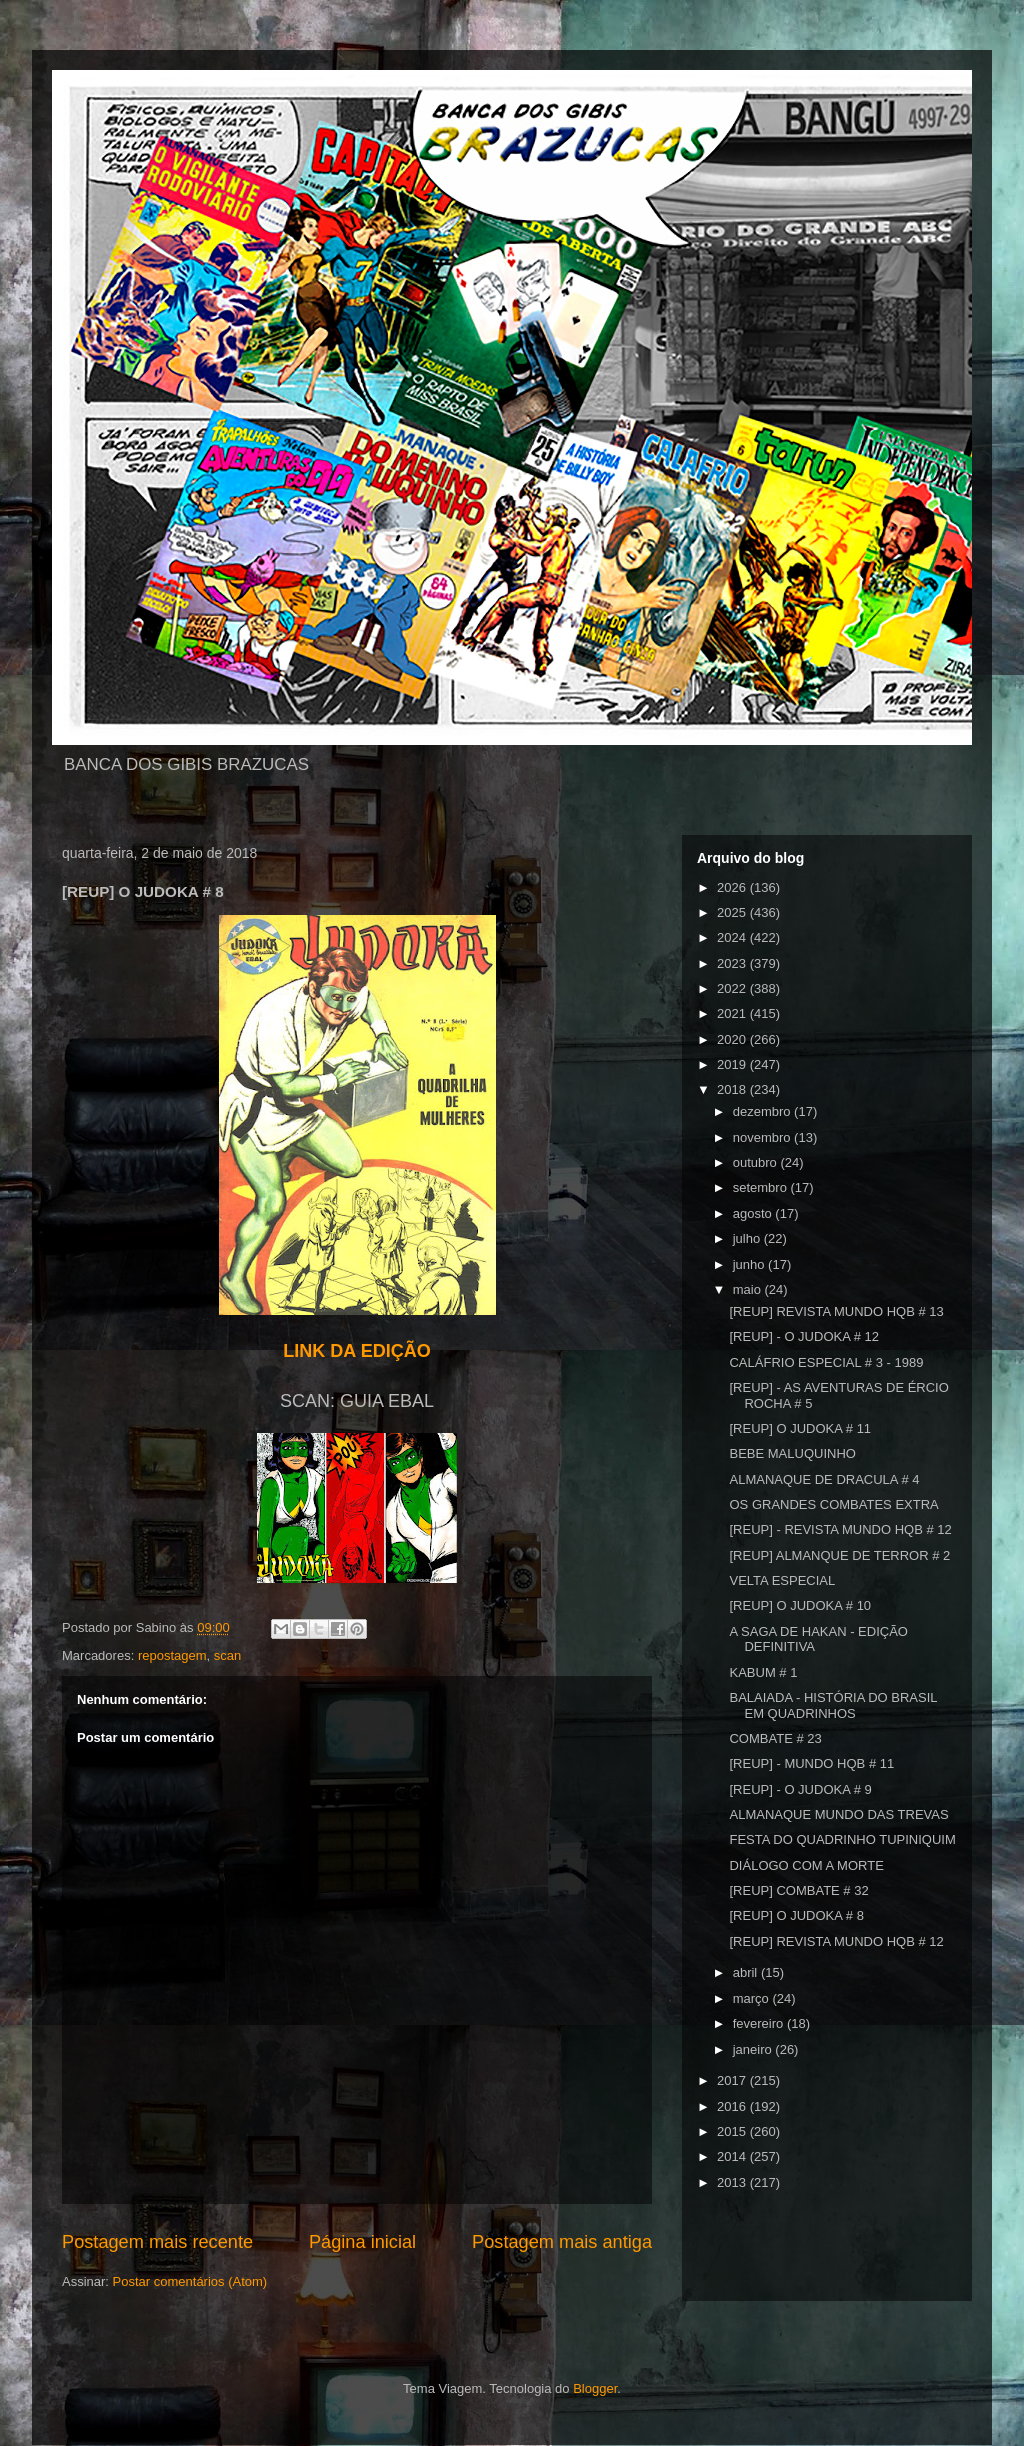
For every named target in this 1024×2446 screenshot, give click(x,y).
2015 (733, 2131)
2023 (733, 963)
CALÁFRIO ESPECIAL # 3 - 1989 (826, 1362)
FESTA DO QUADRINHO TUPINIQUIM (842, 1839)
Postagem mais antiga (562, 2242)
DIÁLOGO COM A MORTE (806, 1865)
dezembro (763, 1111)
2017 (733, 2080)
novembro (763, 1137)
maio (749, 1289)
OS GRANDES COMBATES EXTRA (833, 1504)
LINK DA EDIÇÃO (356, 1351)
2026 (733, 887)
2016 (733, 2106)
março (753, 1998)
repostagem (172, 1655)
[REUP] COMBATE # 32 (798, 1890)
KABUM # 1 (763, 1672)
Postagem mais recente (157, 2242)
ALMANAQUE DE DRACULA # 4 (824, 1479)
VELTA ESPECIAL (782, 1580)
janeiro (754, 2049)
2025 (733, 912)
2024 (733, 937)
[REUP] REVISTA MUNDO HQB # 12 (836, 1941)
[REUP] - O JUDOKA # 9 (800, 1789)
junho (750, 1264)
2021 (733, 1013)
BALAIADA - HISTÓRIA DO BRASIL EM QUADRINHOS (833, 1705)
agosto (754, 1213)
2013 (733, 2182)
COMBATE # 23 (775, 1738)
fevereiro (760, 2023)
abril (747, 1972)
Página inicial (362, 2242)
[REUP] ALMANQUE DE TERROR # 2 (839, 1555)
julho (748, 1238)
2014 (733, 2156)
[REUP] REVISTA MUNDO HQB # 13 (836, 1311)
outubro (757, 1162)
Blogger (595, 2388)
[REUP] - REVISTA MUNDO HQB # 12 (840, 1529)
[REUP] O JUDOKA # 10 (800, 1605)
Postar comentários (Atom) (190, 2281)
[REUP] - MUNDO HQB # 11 (811, 1763)
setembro (762, 1187)
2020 (733, 1039)
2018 (733, 1089)
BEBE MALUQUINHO (792, 1453)
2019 (733, 1064)
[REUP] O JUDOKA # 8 (796, 1915)
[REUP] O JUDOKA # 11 (800, 1428)
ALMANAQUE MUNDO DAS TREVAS (838, 1814)
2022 (733, 988)
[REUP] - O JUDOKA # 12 (804, 1336)
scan (227, 1655)
